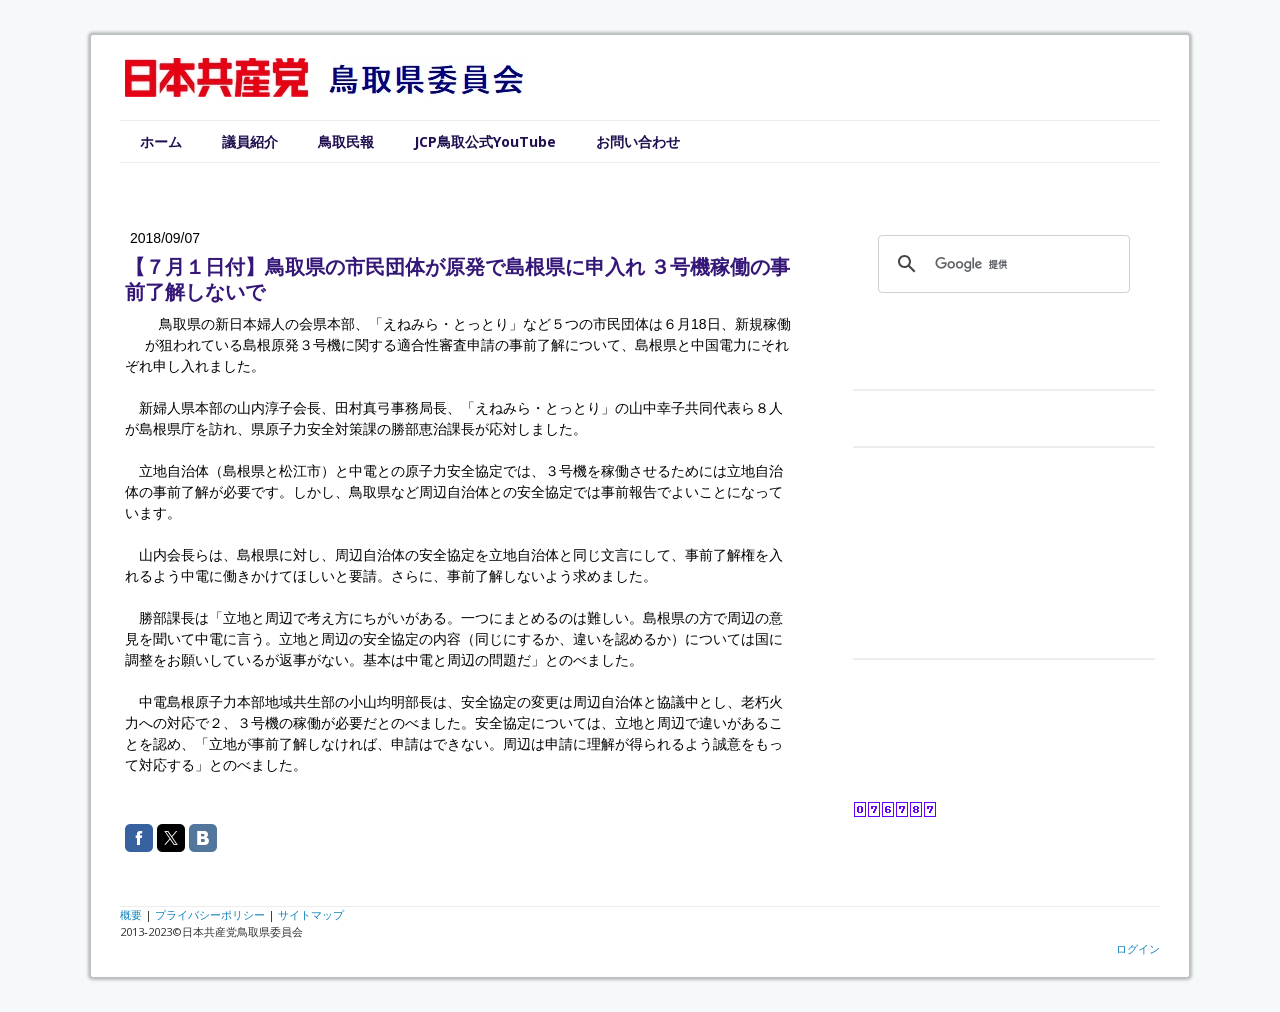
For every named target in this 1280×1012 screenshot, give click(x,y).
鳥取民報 (346, 141)
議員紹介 (250, 141)
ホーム (161, 141)
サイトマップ (311, 914)
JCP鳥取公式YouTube (485, 141)
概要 (131, 914)
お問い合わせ (638, 141)
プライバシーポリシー (210, 914)
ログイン (1138, 948)
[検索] (1001, 264)
